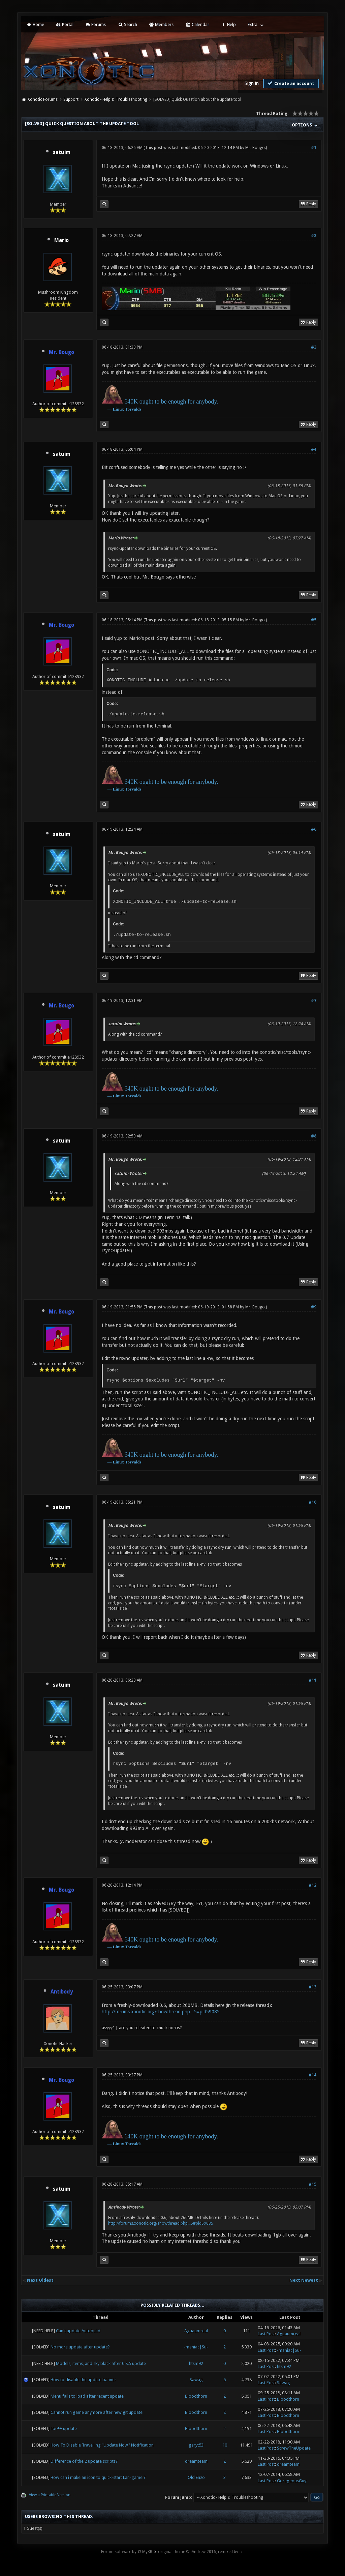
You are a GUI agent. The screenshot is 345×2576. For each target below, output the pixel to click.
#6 (313, 829)
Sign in (252, 83)
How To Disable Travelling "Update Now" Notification (102, 2445)
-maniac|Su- (196, 2346)
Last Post (266, 2333)
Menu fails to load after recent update (87, 2396)
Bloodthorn (196, 2396)
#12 (312, 1885)
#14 (312, 2075)
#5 (313, 620)
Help (228, 24)
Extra (252, 24)
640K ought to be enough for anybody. (171, 401)
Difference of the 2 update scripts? (84, 2461)
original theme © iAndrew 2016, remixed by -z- (201, 2551)
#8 (313, 1136)
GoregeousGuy (291, 2480)
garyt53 (196, 2445)
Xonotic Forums (43, 99)
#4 (313, 449)
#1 (313, 147)
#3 (313, 347)
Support (71, 99)
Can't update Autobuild (78, 2330)
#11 (312, 1680)
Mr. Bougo (255, 147)
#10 (312, 1502)
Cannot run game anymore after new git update (97, 2412)
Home (35, 24)
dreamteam (196, 2461)
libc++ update (64, 2428)
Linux (118, 409)
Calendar (197, 24)
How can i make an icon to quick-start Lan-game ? (98, 2477)
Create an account (290, 83)
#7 (313, 1000)
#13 (312, 1987)
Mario (61, 240)
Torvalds (133, 409)
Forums (95, 24)
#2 (313, 235)
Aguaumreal (196, 2330)
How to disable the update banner (83, 2379)
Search (127, 24)
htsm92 (196, 2363)
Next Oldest (40, 2280)
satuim (61, 152)
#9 (313, 1307)
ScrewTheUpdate (294, 2448)
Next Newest (303, 2280)
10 (224, 2445)
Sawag (196, 2379)
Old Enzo (196, 2477)
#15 (312, 2184)
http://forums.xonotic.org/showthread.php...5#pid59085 (161, 2011)
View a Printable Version (49, 2495)
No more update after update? (80, 2346)
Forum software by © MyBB (126, 2551)
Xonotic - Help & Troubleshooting (116, 99)
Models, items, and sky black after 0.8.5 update (101, 2363)
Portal (64, 24)
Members (161, 24)
